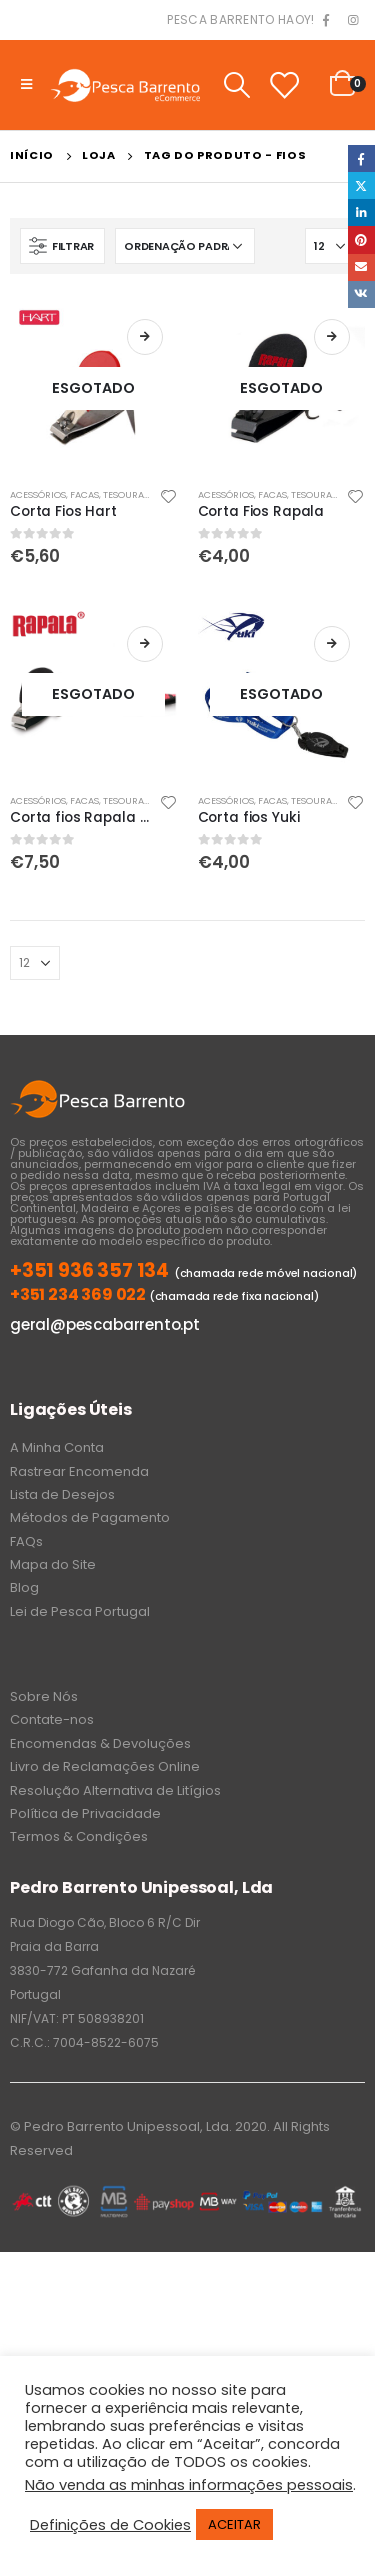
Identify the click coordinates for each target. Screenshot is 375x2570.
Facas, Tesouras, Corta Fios (138, 494)
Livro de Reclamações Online (105, 1766)
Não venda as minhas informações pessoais (189, 2485)
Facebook (361, 158)
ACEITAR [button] (234, 2524)
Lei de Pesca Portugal (80, 1611)
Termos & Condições (79, 1836)
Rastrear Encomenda (79, 1471)
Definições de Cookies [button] (110, 2525)
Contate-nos (52, 1719)
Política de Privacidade (85, 1813)
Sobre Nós (44, 1696)
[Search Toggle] (236, 85)
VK (361, 294)
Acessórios (38, 494)
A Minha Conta (57, 1447)
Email (361, 267)
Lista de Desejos (62, 1494)
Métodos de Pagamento (90, 1517)
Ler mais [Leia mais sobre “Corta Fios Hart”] (145, 337)
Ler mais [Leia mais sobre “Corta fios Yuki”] (332, 644)
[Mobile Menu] (26, 85)
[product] (94, 388)
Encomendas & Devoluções (100, 1743)
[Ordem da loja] (185, 246)
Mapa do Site (53, 1564)
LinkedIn (361, 212)
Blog (24, 1587)
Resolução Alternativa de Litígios (115, 1790)
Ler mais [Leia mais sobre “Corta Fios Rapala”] (332, 337)
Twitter (361, 185)
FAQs (26, 1541)
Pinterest (361, 239)
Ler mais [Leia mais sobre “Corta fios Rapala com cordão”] (145, 644)
